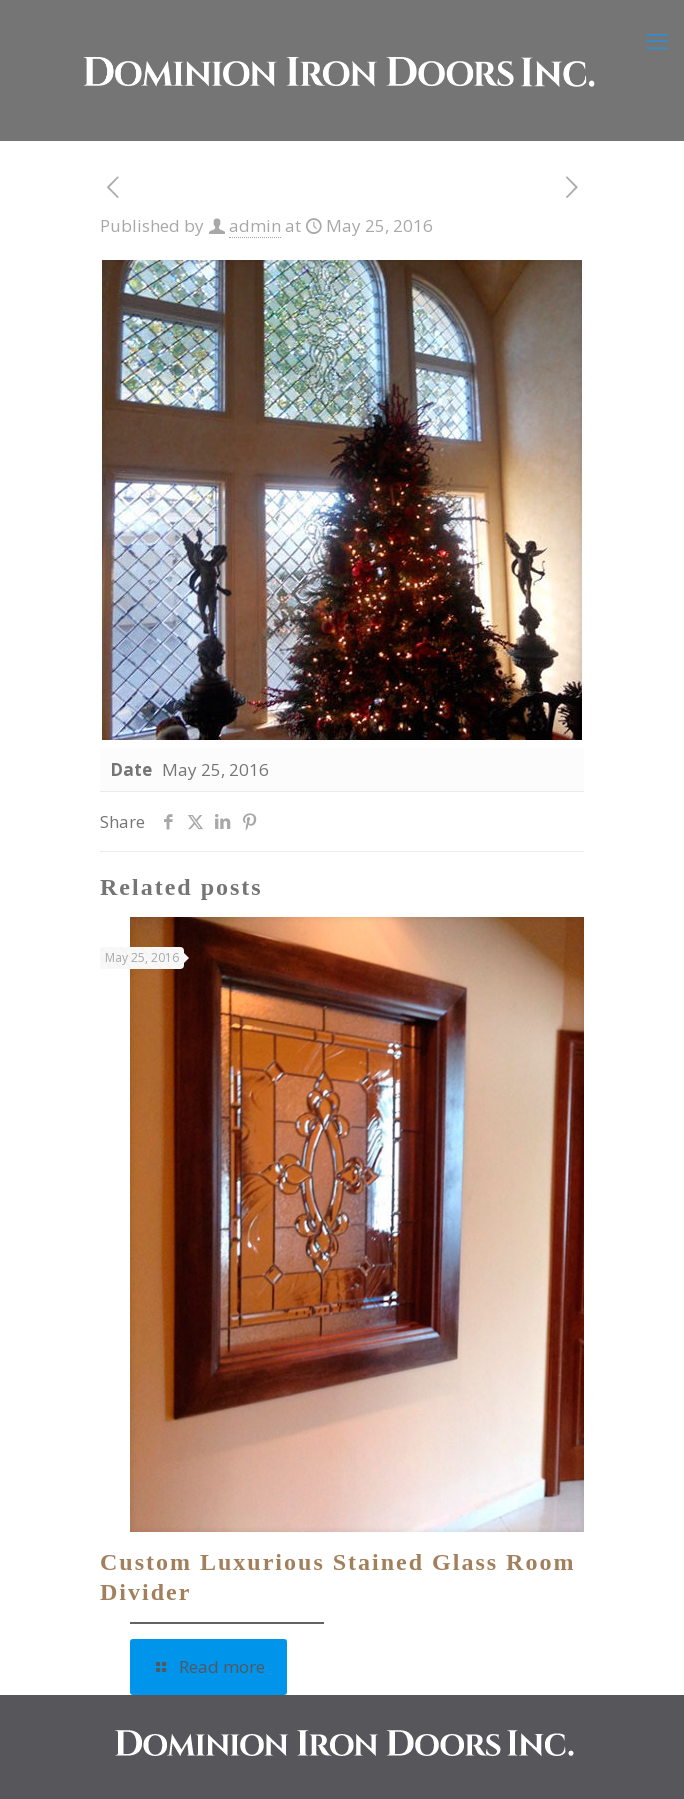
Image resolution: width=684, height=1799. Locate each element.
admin (255, 225)
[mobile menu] (657, 40)
